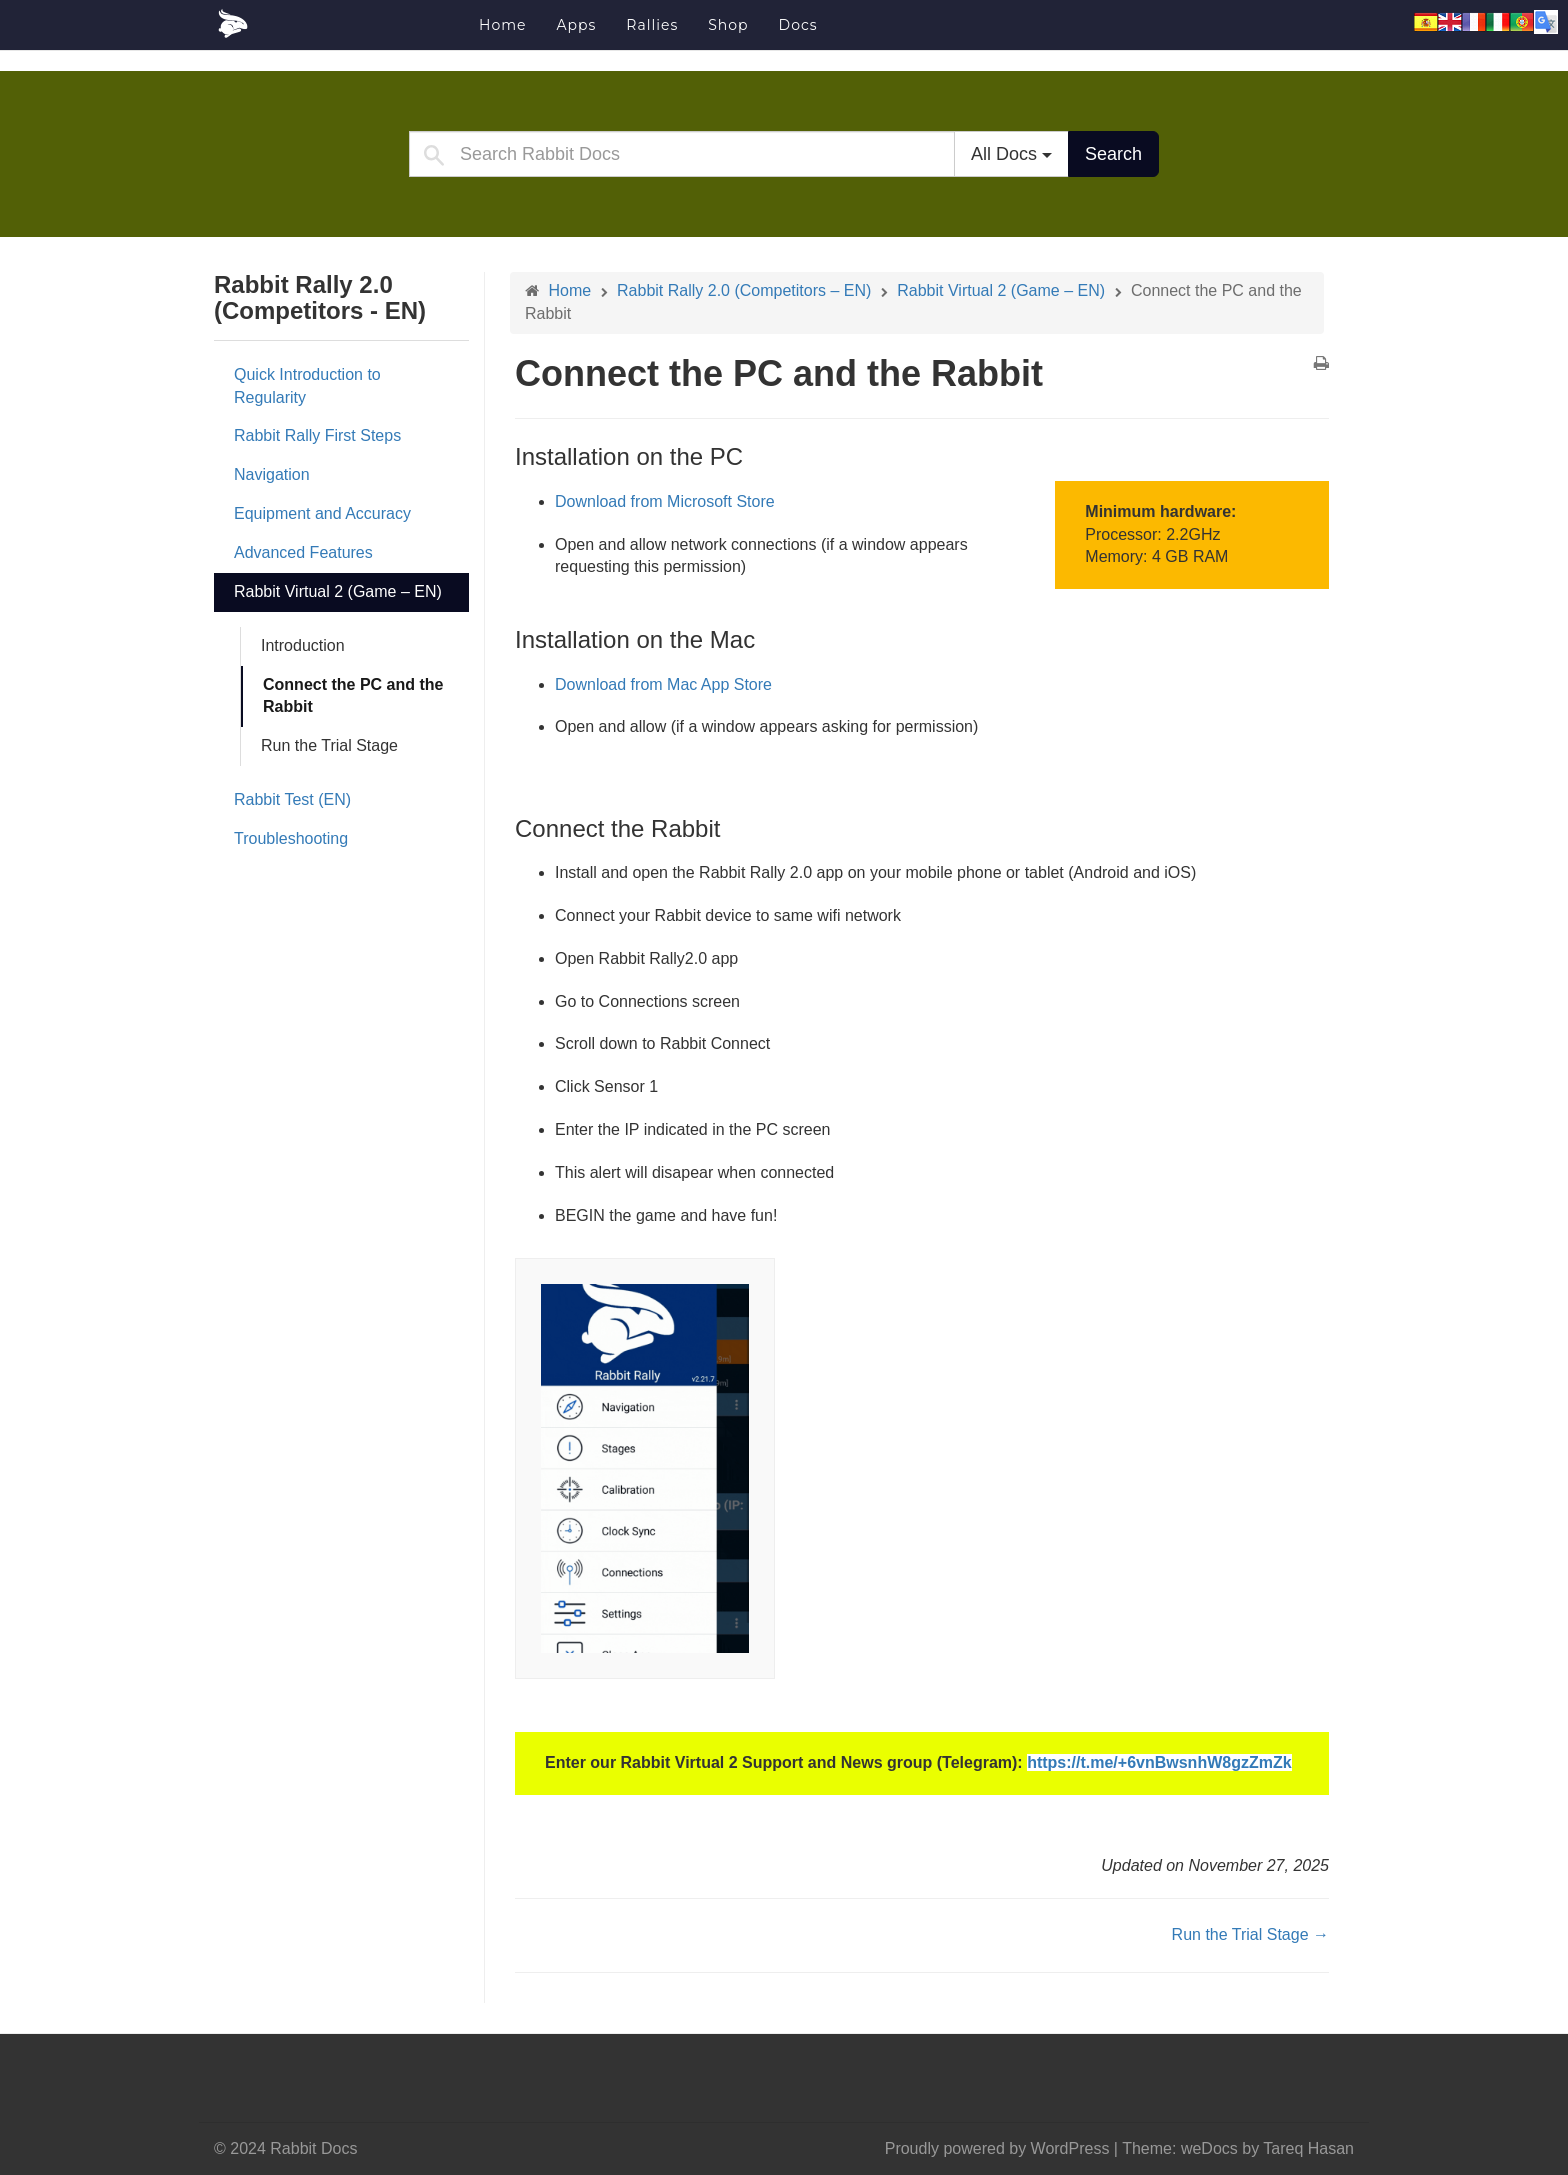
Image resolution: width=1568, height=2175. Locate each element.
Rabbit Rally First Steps (317, 435)
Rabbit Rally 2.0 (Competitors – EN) (744, 290)
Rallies (652, 25)
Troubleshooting (291, 838)
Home (502, 25)
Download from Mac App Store (663, 684)
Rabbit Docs (339, 24)
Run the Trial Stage (329, 745)
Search (1113, 154)
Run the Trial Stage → (1250, 1934)
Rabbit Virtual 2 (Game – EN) (338, 591)
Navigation (272, 474)
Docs (798, 25)
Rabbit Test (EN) (292, 799)
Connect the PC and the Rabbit (353, 696)
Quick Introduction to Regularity (307, 386)
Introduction (303, 645)
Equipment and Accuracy (322, 513)
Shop (728, 25)
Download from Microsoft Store (665, 501)
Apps (576, 25)
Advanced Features (303, 552)
